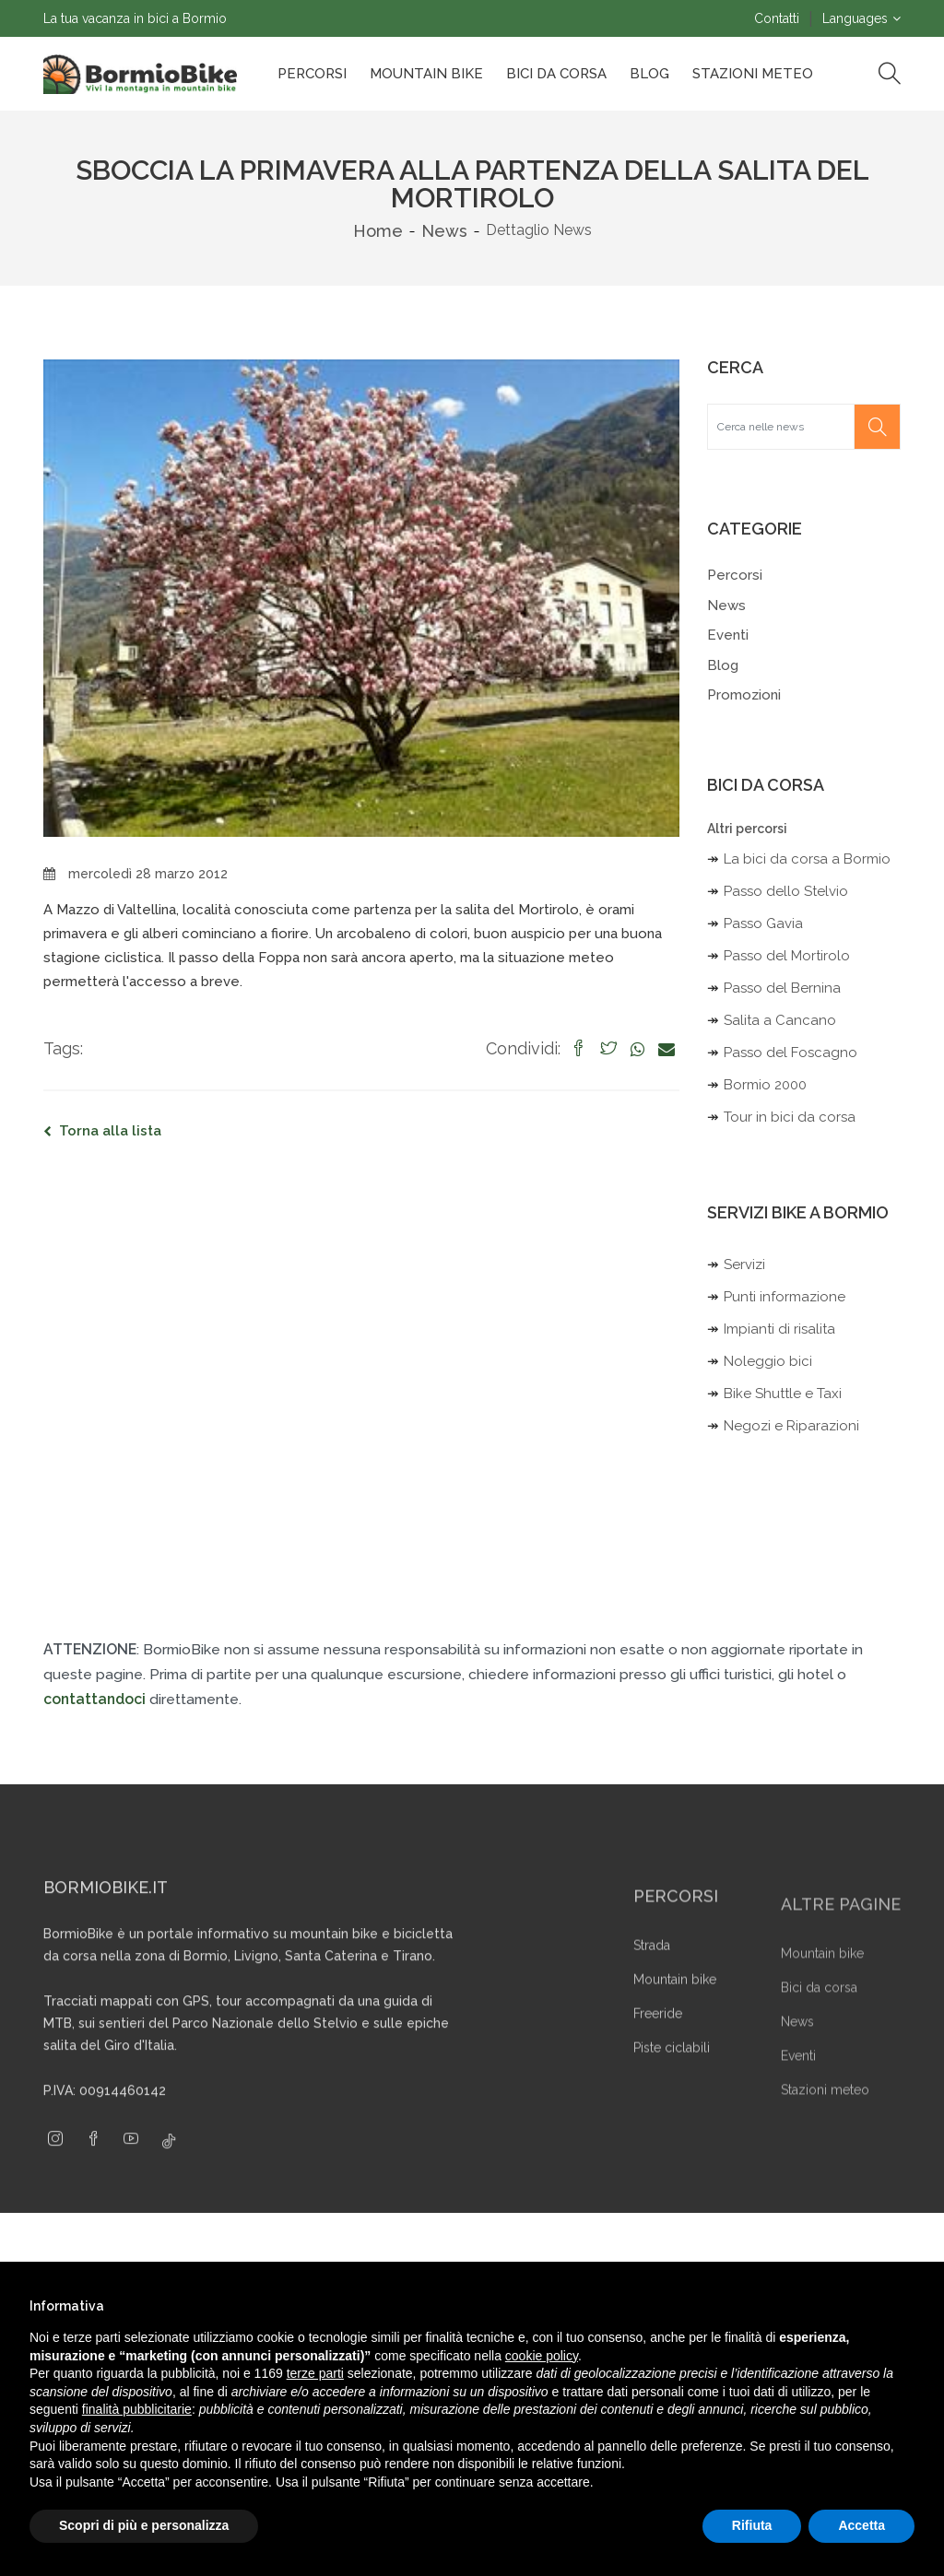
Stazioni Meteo (752, 73)
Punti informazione (784, 1296)
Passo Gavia (763, 923)
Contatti (776, 18)
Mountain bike (426, 73)
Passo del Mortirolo (787, 955)
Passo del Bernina (782, 988)
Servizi (744, 1264)
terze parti (315, 2373)
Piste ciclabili (671, 2088)
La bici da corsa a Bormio (807, 859)
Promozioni (744, 695)
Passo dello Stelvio (786, 891)
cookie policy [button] (541, 2355)
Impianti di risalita (779, 1329)
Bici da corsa (556, 73)
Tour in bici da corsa (790, 1117)
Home (378, 231)
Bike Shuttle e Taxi (783, 1393)
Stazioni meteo (825, 2128)
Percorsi (312, 73)
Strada (651, 1986)
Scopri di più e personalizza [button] (144, 2525)
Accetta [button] (861, 2525)
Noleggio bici (768, 1361)
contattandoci (94, 1699)
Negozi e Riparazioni (791, 1425)
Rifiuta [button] (752, 2525)
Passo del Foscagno (790, 1052)
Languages (855, 18)
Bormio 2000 (765, 1084)
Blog (649, 73)
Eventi (728, 635)
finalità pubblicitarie (137, 2409)
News (444, 231)
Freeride (657, 2054)
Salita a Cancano (780, 1020)
